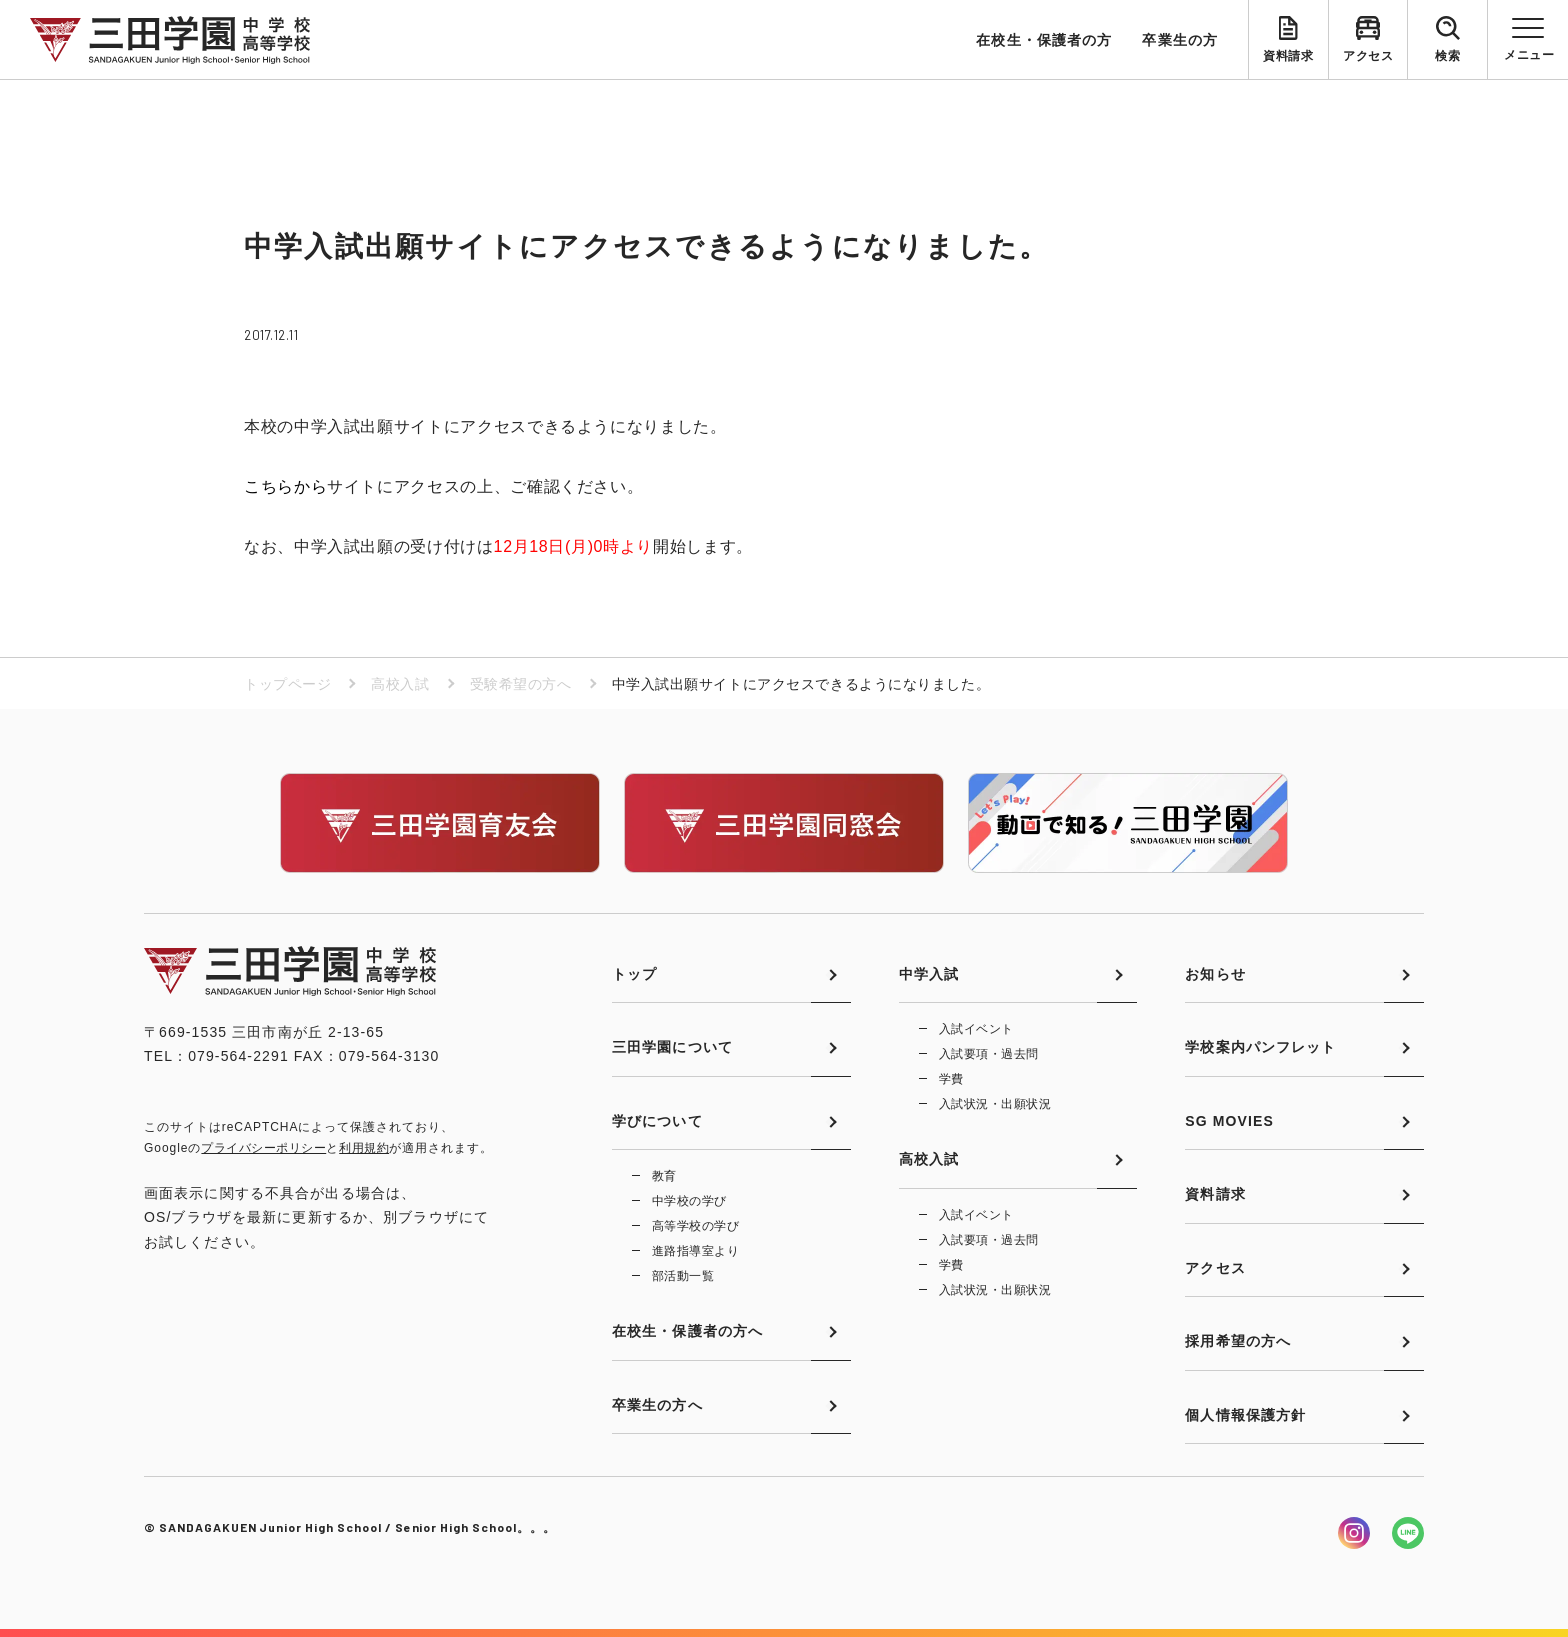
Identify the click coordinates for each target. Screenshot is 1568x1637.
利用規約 (364, 1148)
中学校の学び (689, 1201)
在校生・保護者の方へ (687, 1331)
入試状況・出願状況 (995, 1104)
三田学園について (672, 1047)
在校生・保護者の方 (1044, 40)
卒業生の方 (1180, 40)
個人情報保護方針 (1245, 1415)
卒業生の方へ (657, 1405)
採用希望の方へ (1238, 1341)
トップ (634, 974)
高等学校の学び (695, 1226)
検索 (1447, 56)
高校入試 (400, 684)
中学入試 (929, 974)
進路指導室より (695, 1251)
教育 (664, 1176)
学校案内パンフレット (1260, 1047)
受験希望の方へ (521, 684)
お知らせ (1215, 974)
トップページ (287, 684)
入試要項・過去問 (989, 1054)
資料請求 (1288, 56)
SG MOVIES (1229, 1121)
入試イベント (976, 1029)
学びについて (657, 1121)
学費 (951, 1079)
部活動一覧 (683, 1276)
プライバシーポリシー (263, 1148)
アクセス (1368, 56)
